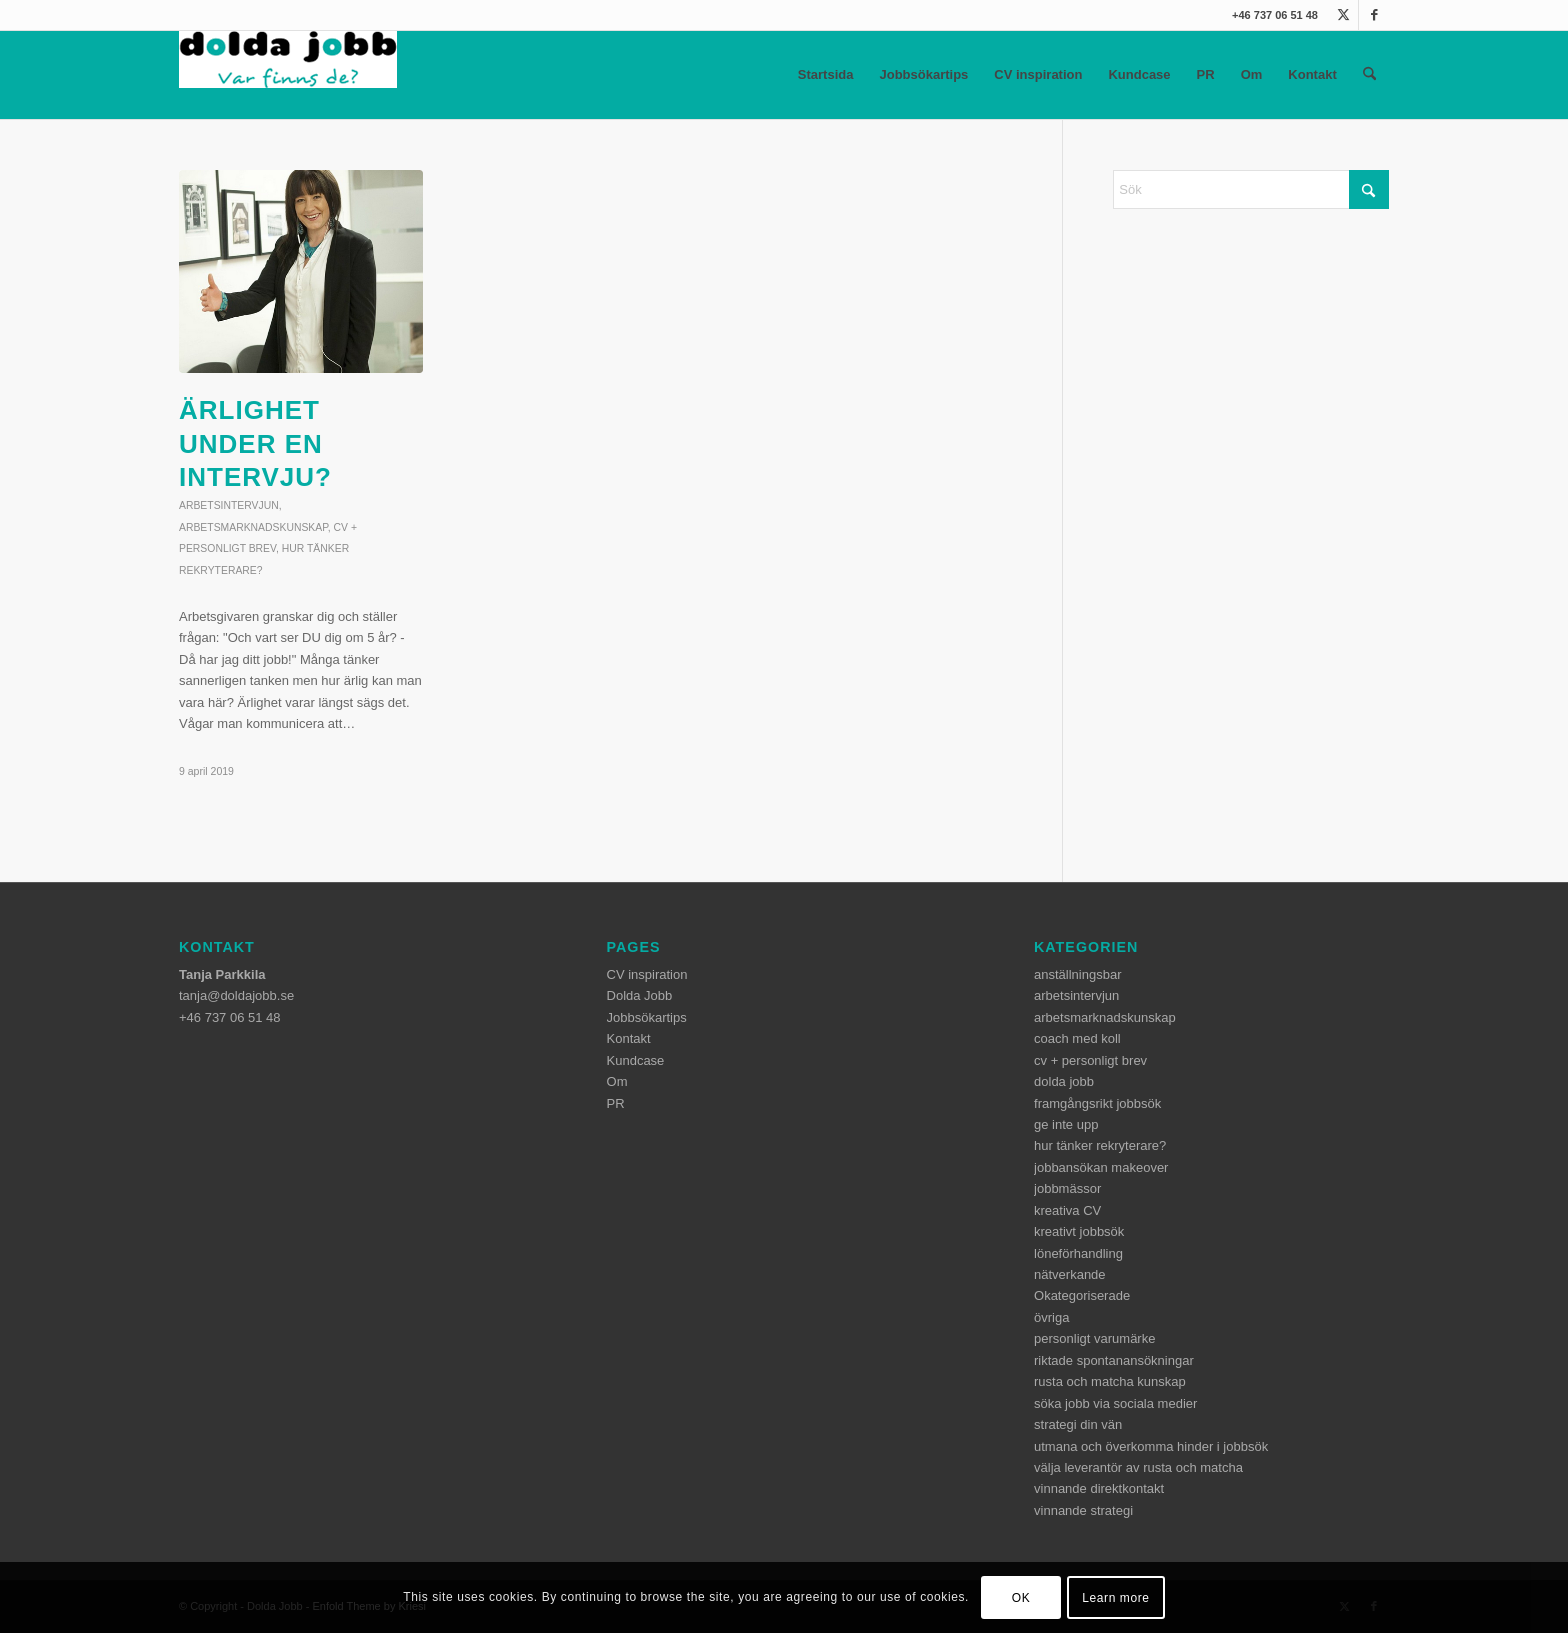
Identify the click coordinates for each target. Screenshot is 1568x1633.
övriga (1051, 1317)
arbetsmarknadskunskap (253, 527)
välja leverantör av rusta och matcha (1138, 1467)
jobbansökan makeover (1101, 1167)
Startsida (826, 74)
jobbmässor (1067, 1188)
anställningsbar (1077, 974)
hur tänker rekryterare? (1100, 1145)
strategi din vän (1078, 1424)
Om (1252, 74)
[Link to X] (1343, 15)
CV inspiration (1038, 74)
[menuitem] (1369, 75)
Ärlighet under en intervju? (255, 444)
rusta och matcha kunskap (1110, 1381)
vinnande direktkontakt (1099, 1488)
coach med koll (1077, 1038)
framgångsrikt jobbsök (1097, 1103)
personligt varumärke (1094, 1338)
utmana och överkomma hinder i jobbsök (1151, 1446)
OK (1021, 1598)
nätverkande (1070, 1274)
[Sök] (1369, 75)
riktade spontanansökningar (1114, 1360)
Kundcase (1139, 74)
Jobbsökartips (923, 74)
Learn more (1115, 1598)
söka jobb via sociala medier (1115, 1403)
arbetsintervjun (229, 505)
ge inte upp (1066, 1124)
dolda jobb (1064, 1081)
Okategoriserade (1082, 1295)
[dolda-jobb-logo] (288, 75)
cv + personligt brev (1090, 1060)
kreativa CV (1067, 1210)
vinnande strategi (1083, 1510)
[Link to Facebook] (1374, 15)
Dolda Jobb (640, 995)
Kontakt (1312, 74)
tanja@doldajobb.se (236, 995)
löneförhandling (1078, 1253)
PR (1206, 74)
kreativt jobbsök (1079, 1231)
